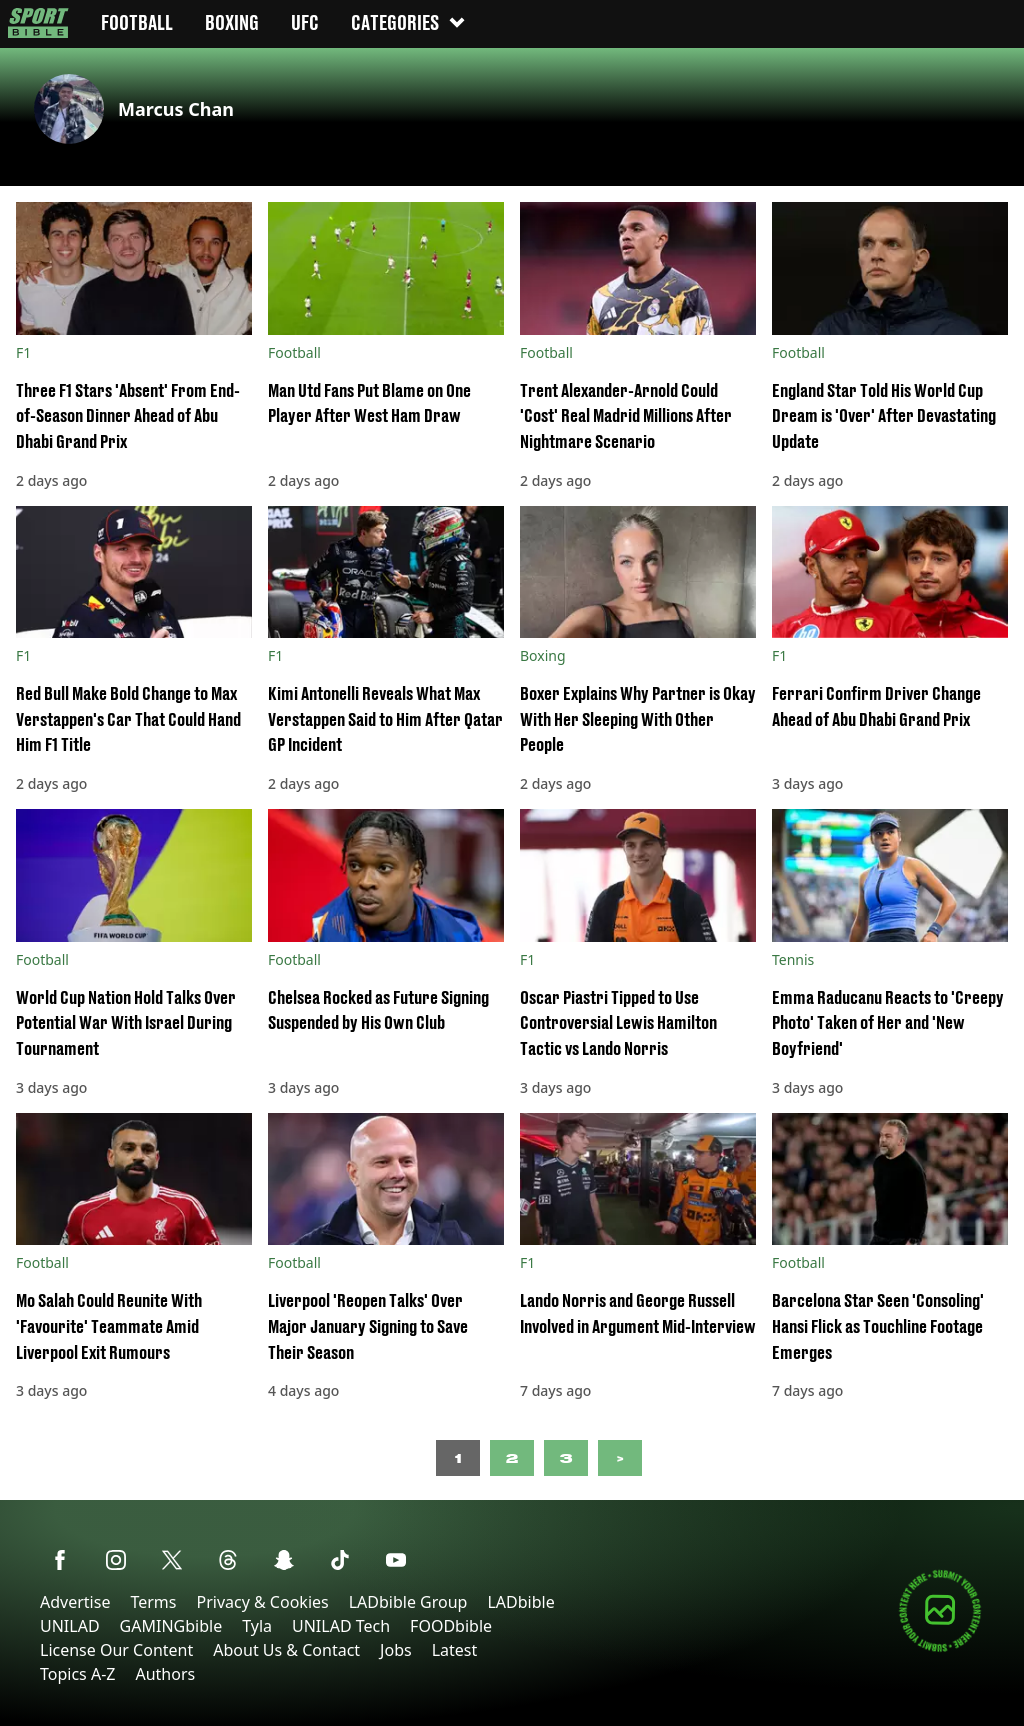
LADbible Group (408, 1602)
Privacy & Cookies (262, 1602)
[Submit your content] (940, 1648)
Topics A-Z (77, 1674)
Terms (153, 1602)
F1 (23, 352)
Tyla (257, 1626)
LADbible (520, 1602)
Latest (455, 1650)
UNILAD (70, 1626)
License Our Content (116, 1650)
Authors (165, 1674)
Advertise (75, 1602)
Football (294, 352)
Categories (409, 22)
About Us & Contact (286, 1650)
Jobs (396, 1650)
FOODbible (451, 1626)
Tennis (793, 959)
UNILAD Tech (341, 1626)
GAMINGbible (171, 1626)
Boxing (543, 655)
